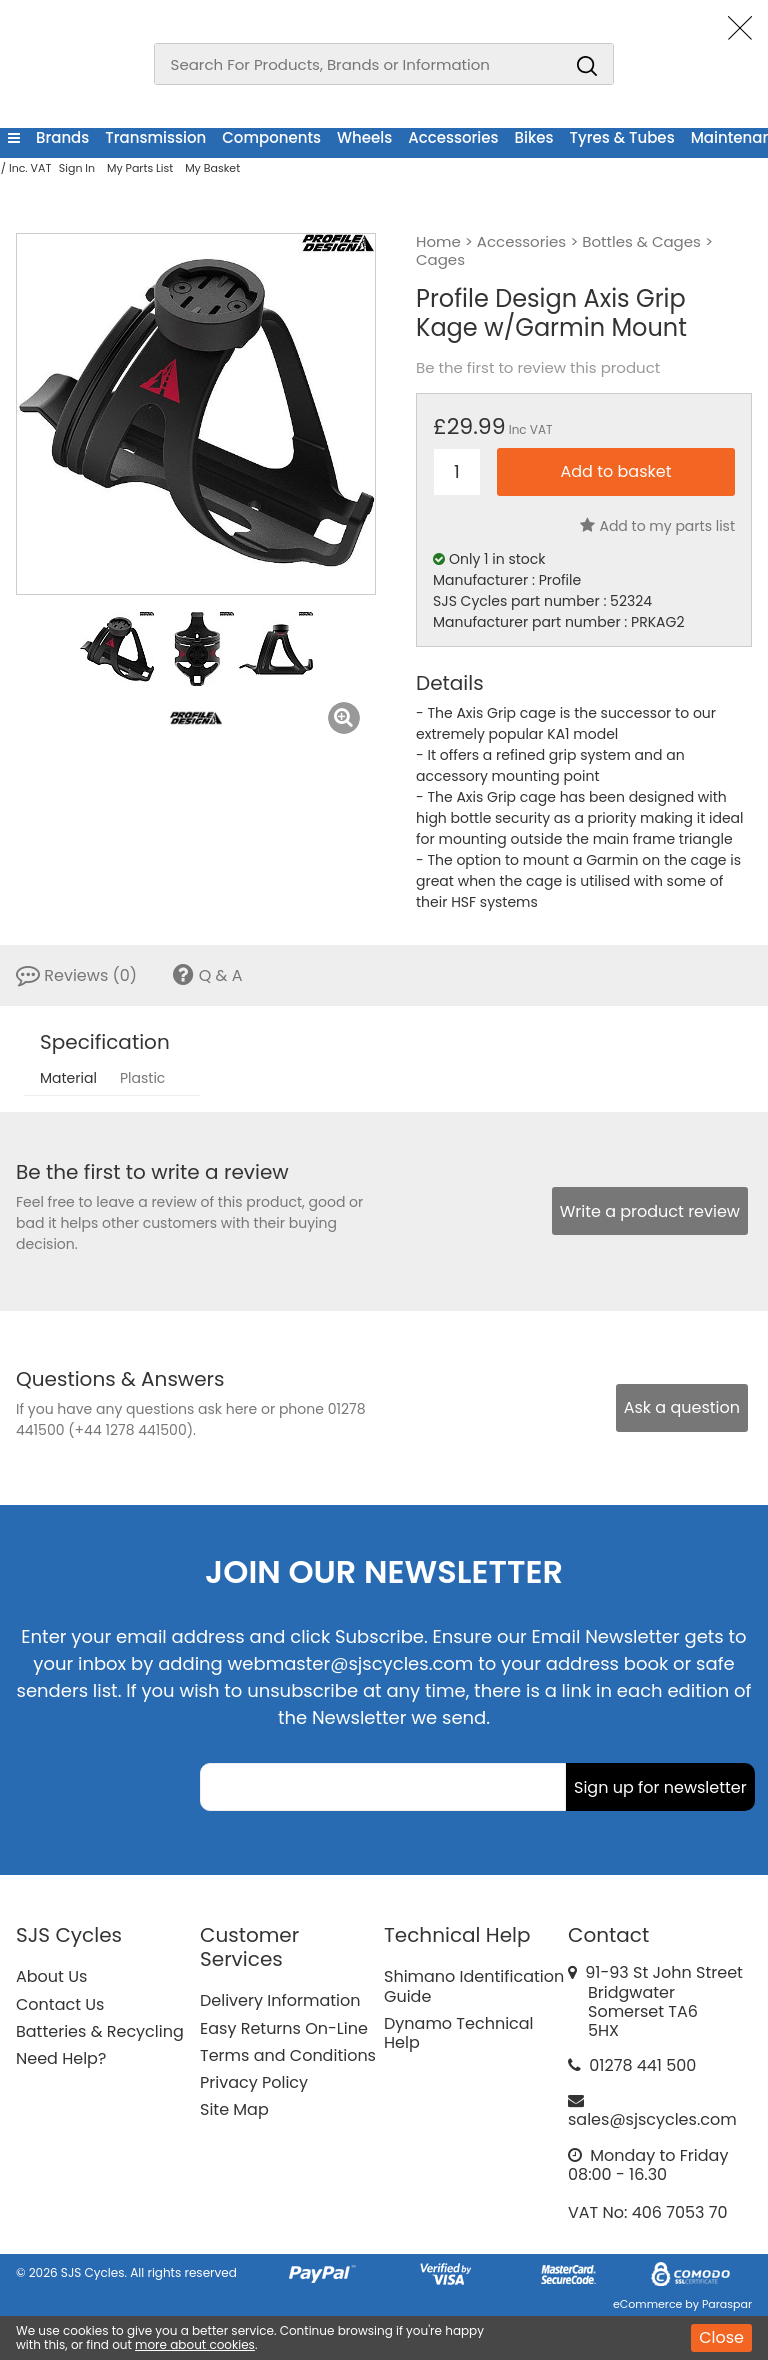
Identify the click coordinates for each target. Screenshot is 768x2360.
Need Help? (61, 2058)
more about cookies (195, 2344)
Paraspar (727, 2304)
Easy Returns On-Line (284, 2028)
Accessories (453, 137)
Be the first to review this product (538, 368)
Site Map (234, 2109)
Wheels (364, 137)
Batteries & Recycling (100, 2031)
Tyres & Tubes (622, 137)
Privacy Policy (254, 2082)
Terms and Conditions (288, 2055)
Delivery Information (280, 2000)
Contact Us (60, 2004)
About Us (51, 1976)
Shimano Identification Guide (474, 1986)
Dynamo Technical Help (459, 2033)
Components (271, 137)
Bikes (534, 137)
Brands (62, 137)
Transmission (155, 137)
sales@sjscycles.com (652, 2119)
